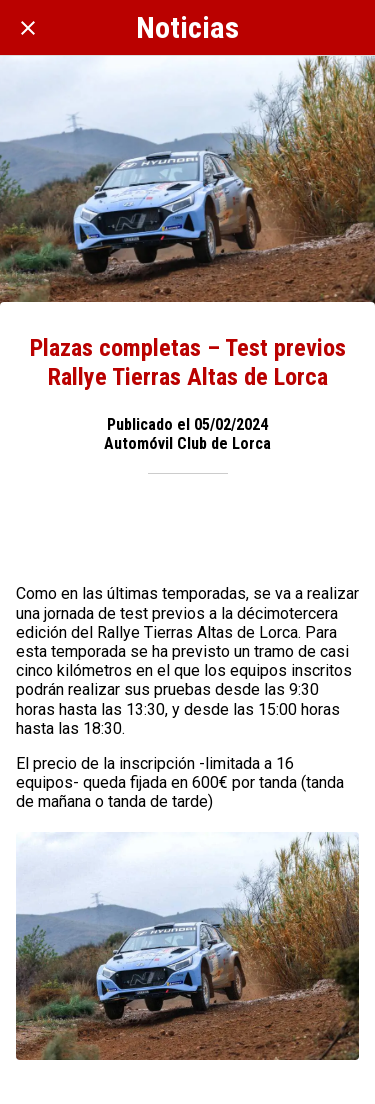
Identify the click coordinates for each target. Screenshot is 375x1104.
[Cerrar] (28, 28)
